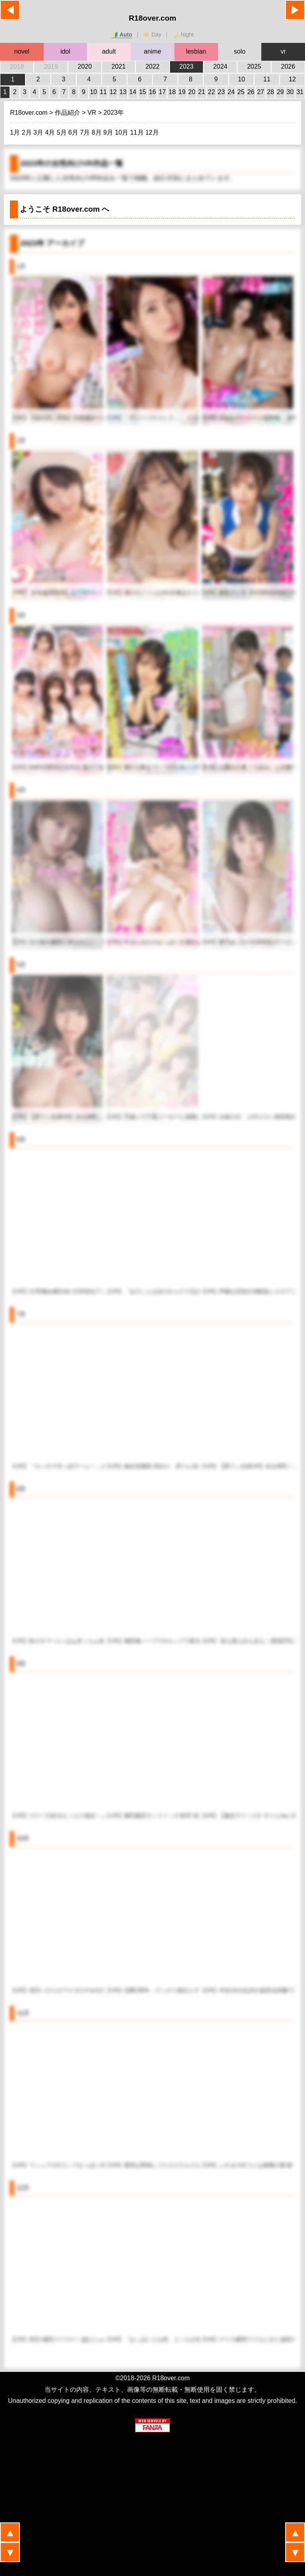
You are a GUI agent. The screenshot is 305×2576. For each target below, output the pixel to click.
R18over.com (152, 18)
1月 (15, 132)
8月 (97, 132)
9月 (109, 132)
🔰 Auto (122, 34)
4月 (50, 132)
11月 (137, 132)
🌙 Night (183, 34)
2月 (27, 132)
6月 (74, 132)
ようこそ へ (64, 209)
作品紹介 (68, 112)
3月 (39, 132)
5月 (62, 132)
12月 (152, 132)
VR (92, 112)
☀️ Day (152, 34)
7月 (85, 132)
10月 (122, 132)
